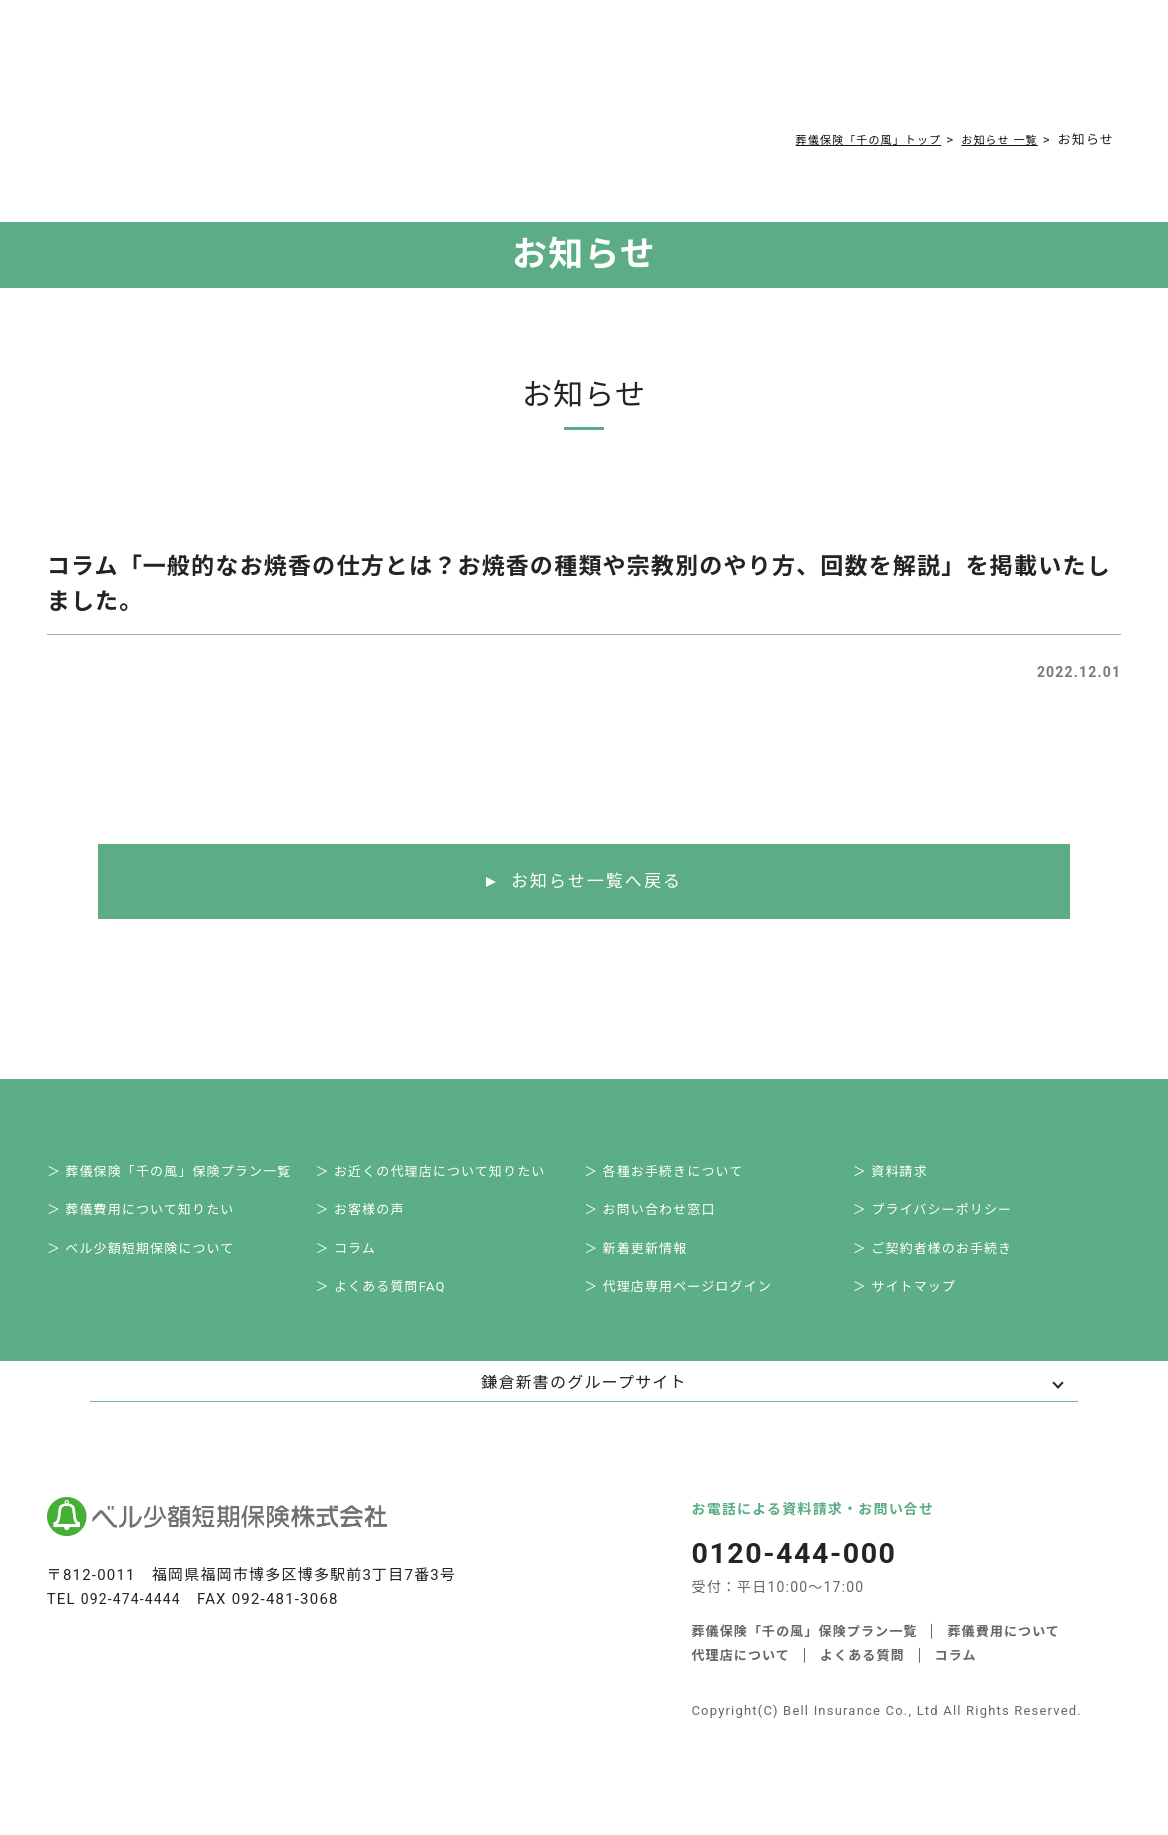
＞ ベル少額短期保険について (152, 1263)
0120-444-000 (897, 76)
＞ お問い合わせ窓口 (661, 1219)
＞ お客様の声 (371, 1219)
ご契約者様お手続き (680, 72)
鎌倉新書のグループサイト (583, 1406)
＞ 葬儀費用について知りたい (152, 1219)
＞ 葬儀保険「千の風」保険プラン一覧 (181, 1175)
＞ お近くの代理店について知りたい (441, 1175)
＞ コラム (356, 1263)
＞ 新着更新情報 (647, 1263)
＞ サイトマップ (916, 1307)
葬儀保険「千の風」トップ (843, 139)
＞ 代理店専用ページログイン (689, 1307)
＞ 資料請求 (901, 1175)
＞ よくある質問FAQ (391, 1307)
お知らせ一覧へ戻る (596, 882)
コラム (573, 72)
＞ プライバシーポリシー (944, 1219)
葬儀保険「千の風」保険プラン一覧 (804, 1653)
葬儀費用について (366, 72)
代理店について (740, 1677)
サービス (247, 72)
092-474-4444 (134, 1623)
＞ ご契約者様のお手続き (944, 1263)
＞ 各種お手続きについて (675, 1175)
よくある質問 (490, 72)
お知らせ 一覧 (992, 139)
